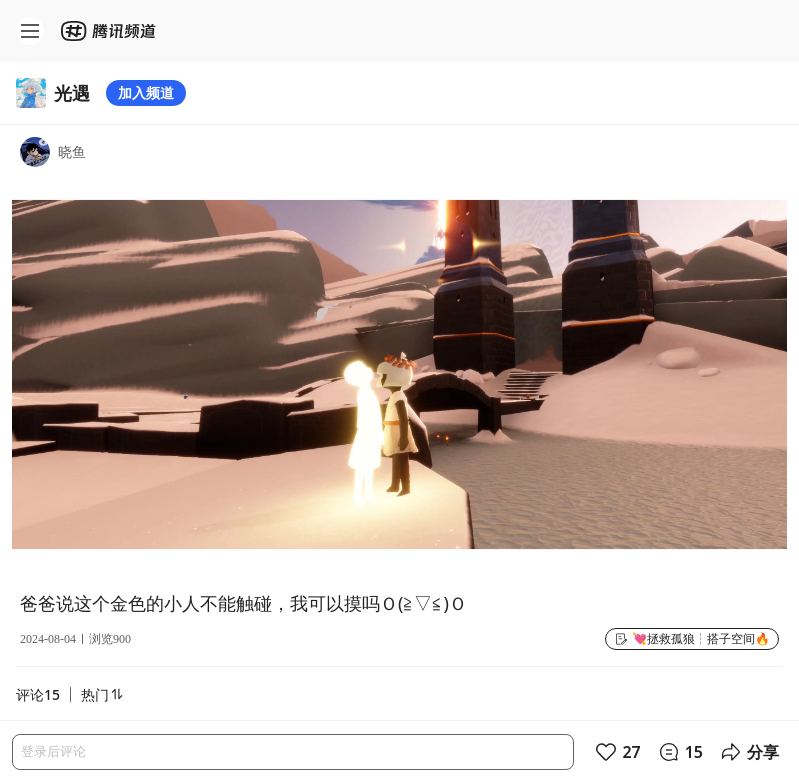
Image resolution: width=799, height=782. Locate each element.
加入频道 (146, 92)
